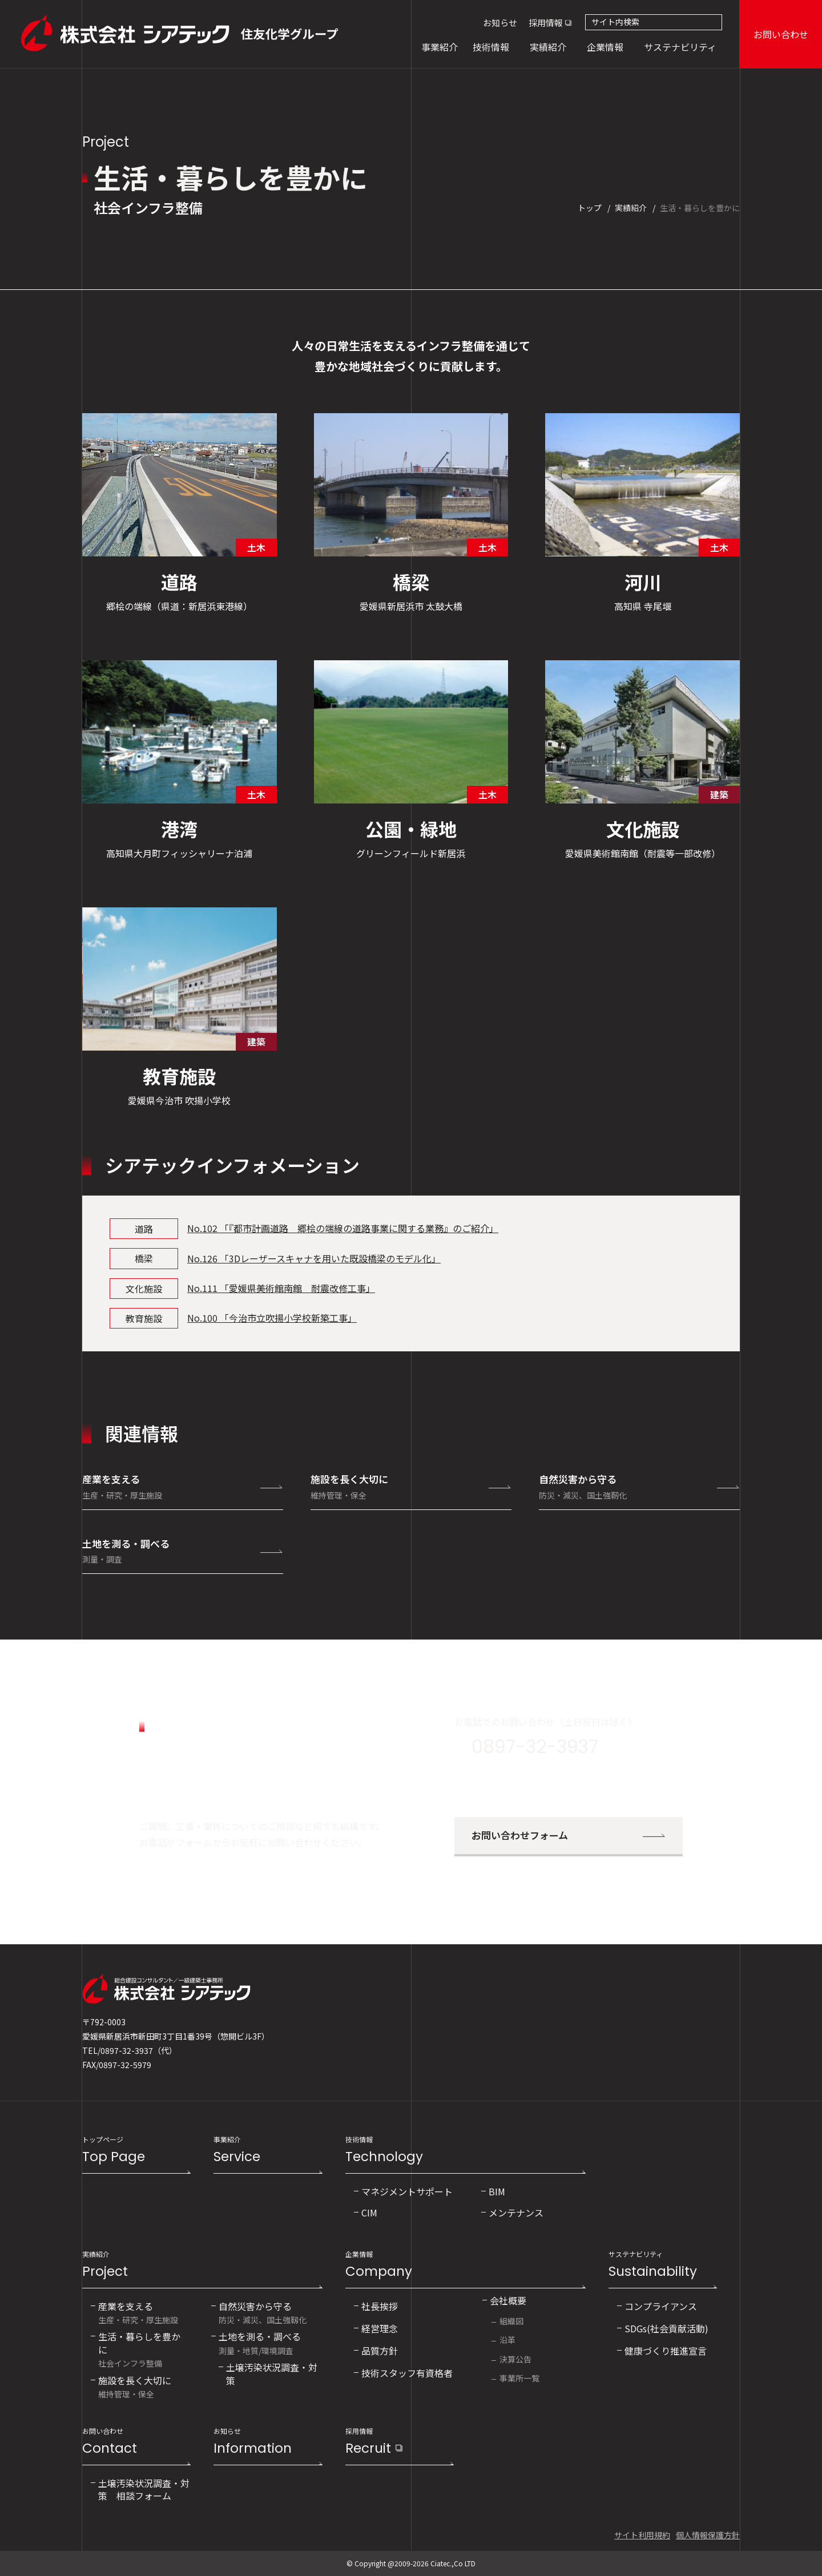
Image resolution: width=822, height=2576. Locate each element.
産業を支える (182, 1486)
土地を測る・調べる (182, 1550)
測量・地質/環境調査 (260, 2342)
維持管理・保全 (134, 2386)
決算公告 (515, 2359)
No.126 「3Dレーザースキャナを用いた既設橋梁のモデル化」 (314, 1258)
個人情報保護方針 (708, 2535)
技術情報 (465, 2150)
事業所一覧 (519, 2378)
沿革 (507, 2339)
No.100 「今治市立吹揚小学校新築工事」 (272, 1318)
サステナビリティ (663, 2265)
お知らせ (500, 22)
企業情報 (465, 2265)
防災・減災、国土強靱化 (263, 2312)
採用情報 (546, 22)
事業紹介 (267, 2150)
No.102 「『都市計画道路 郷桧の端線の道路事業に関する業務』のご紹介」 (342, 1228)
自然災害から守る (639, 1486)
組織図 (511, 2320)
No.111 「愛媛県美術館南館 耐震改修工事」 (281, 1288)
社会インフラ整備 (142, 2349)
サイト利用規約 (642, 2535)
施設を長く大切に (411, 1486)
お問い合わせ (781, 34)
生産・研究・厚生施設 (138, 2312)
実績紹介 (202, 2265)
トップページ (136, 2150)
